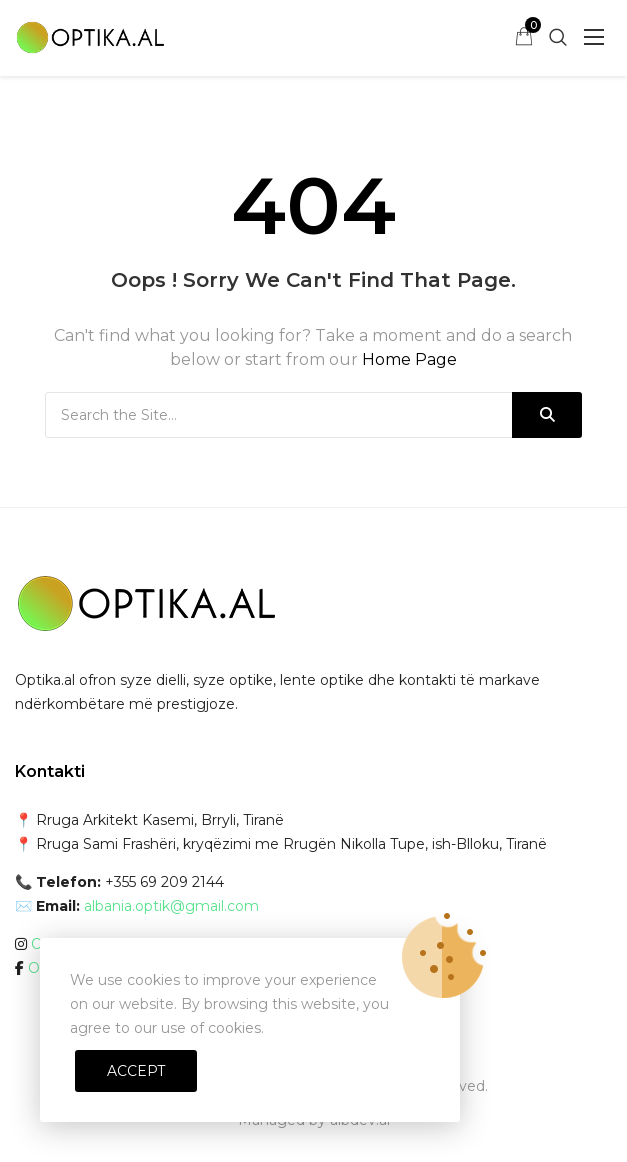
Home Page (409, 359)
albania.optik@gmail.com (171, 906)
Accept (136, 1071)
